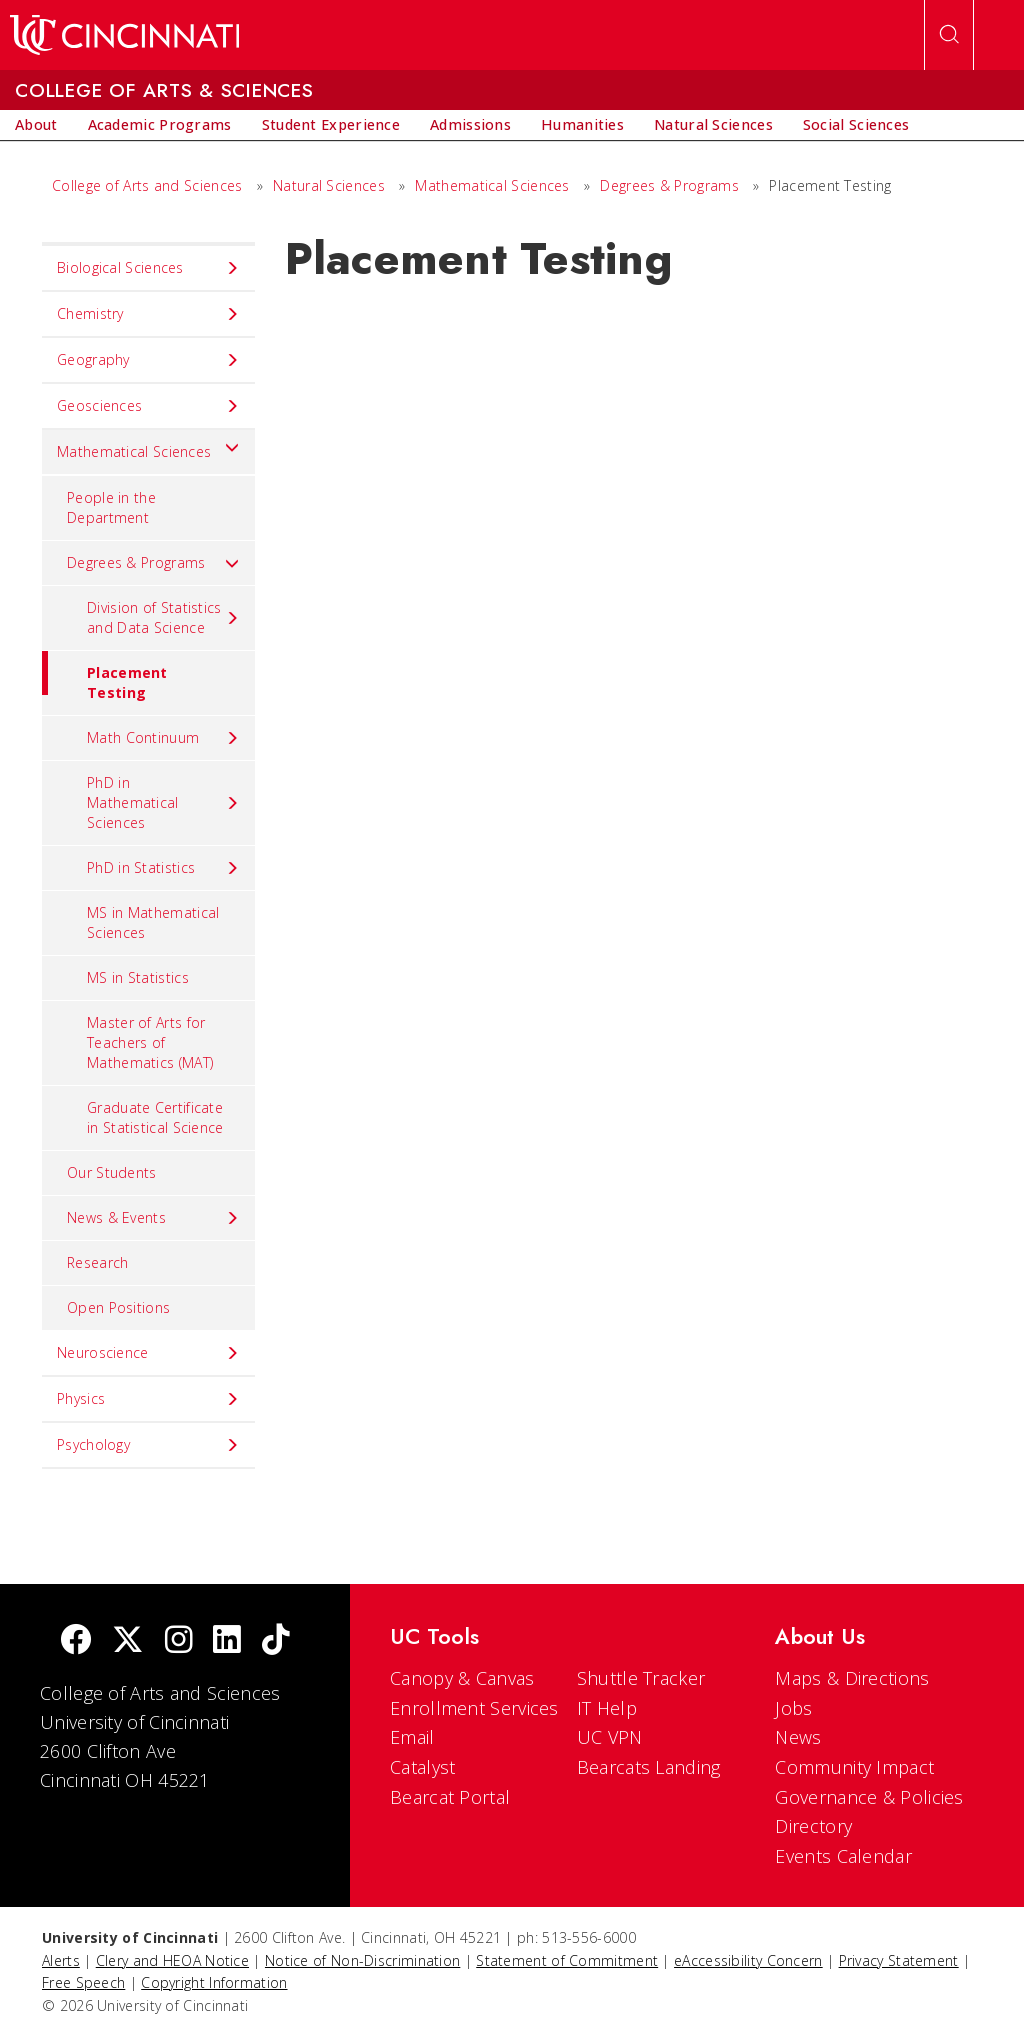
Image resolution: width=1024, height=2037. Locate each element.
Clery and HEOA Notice (172, 1960)
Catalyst (422, 1767)
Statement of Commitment (567, 1960)
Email (412, 1737)
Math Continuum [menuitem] (163, 738)
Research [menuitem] (97, 1262)
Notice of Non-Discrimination (362, 1960)
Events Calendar (843, 1856)
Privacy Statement (899, 1960)
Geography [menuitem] (148, 360)
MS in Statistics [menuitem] (138, 977)
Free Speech (83, 1982)
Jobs (793, 1708)
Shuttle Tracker (641, 1678)
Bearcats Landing (649, 1767)
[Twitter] (128, 1641)
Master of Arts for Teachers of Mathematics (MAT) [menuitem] (150, 1042)
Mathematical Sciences (492, 185)
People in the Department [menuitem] (111, 507)
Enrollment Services (474, 1708)
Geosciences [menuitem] (148, 406)
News (798, 1737)
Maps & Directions (852, 1678)
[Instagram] (179, 1641)
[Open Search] (949, 35)
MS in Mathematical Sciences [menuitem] (153, 922)
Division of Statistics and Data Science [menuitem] (163, 617)
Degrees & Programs (669, 185)
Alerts (61, 1960)
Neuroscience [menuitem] (148, 1353)
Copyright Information (214, 1982)
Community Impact (854, 1767)
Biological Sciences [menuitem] (148, 268)
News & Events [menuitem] (153, 1218)
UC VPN (610, 1737)
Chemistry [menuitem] (148, 314)
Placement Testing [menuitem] (105, 676)
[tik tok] (276, 1641)
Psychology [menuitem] (148, 1445)
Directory (813, 1826)
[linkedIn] (227, 1641)
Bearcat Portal (450, 1797)
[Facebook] (76, 1641)
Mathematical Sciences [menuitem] (148, 447)
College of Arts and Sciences (147, 185)
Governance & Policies (869, 1797)
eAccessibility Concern (748, 1960)
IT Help (607, 1708)
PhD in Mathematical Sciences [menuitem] (163, 802)
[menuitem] (36, 125)
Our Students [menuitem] (112, 1172)
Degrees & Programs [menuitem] (153, 563)
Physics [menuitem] (148, 1399)
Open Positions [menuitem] (118, 1307)
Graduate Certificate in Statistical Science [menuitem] (155, 1117)
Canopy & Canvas (462, 1678)
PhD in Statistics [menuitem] (163, 868)
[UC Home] (124, 35)
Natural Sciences (329, 185)
